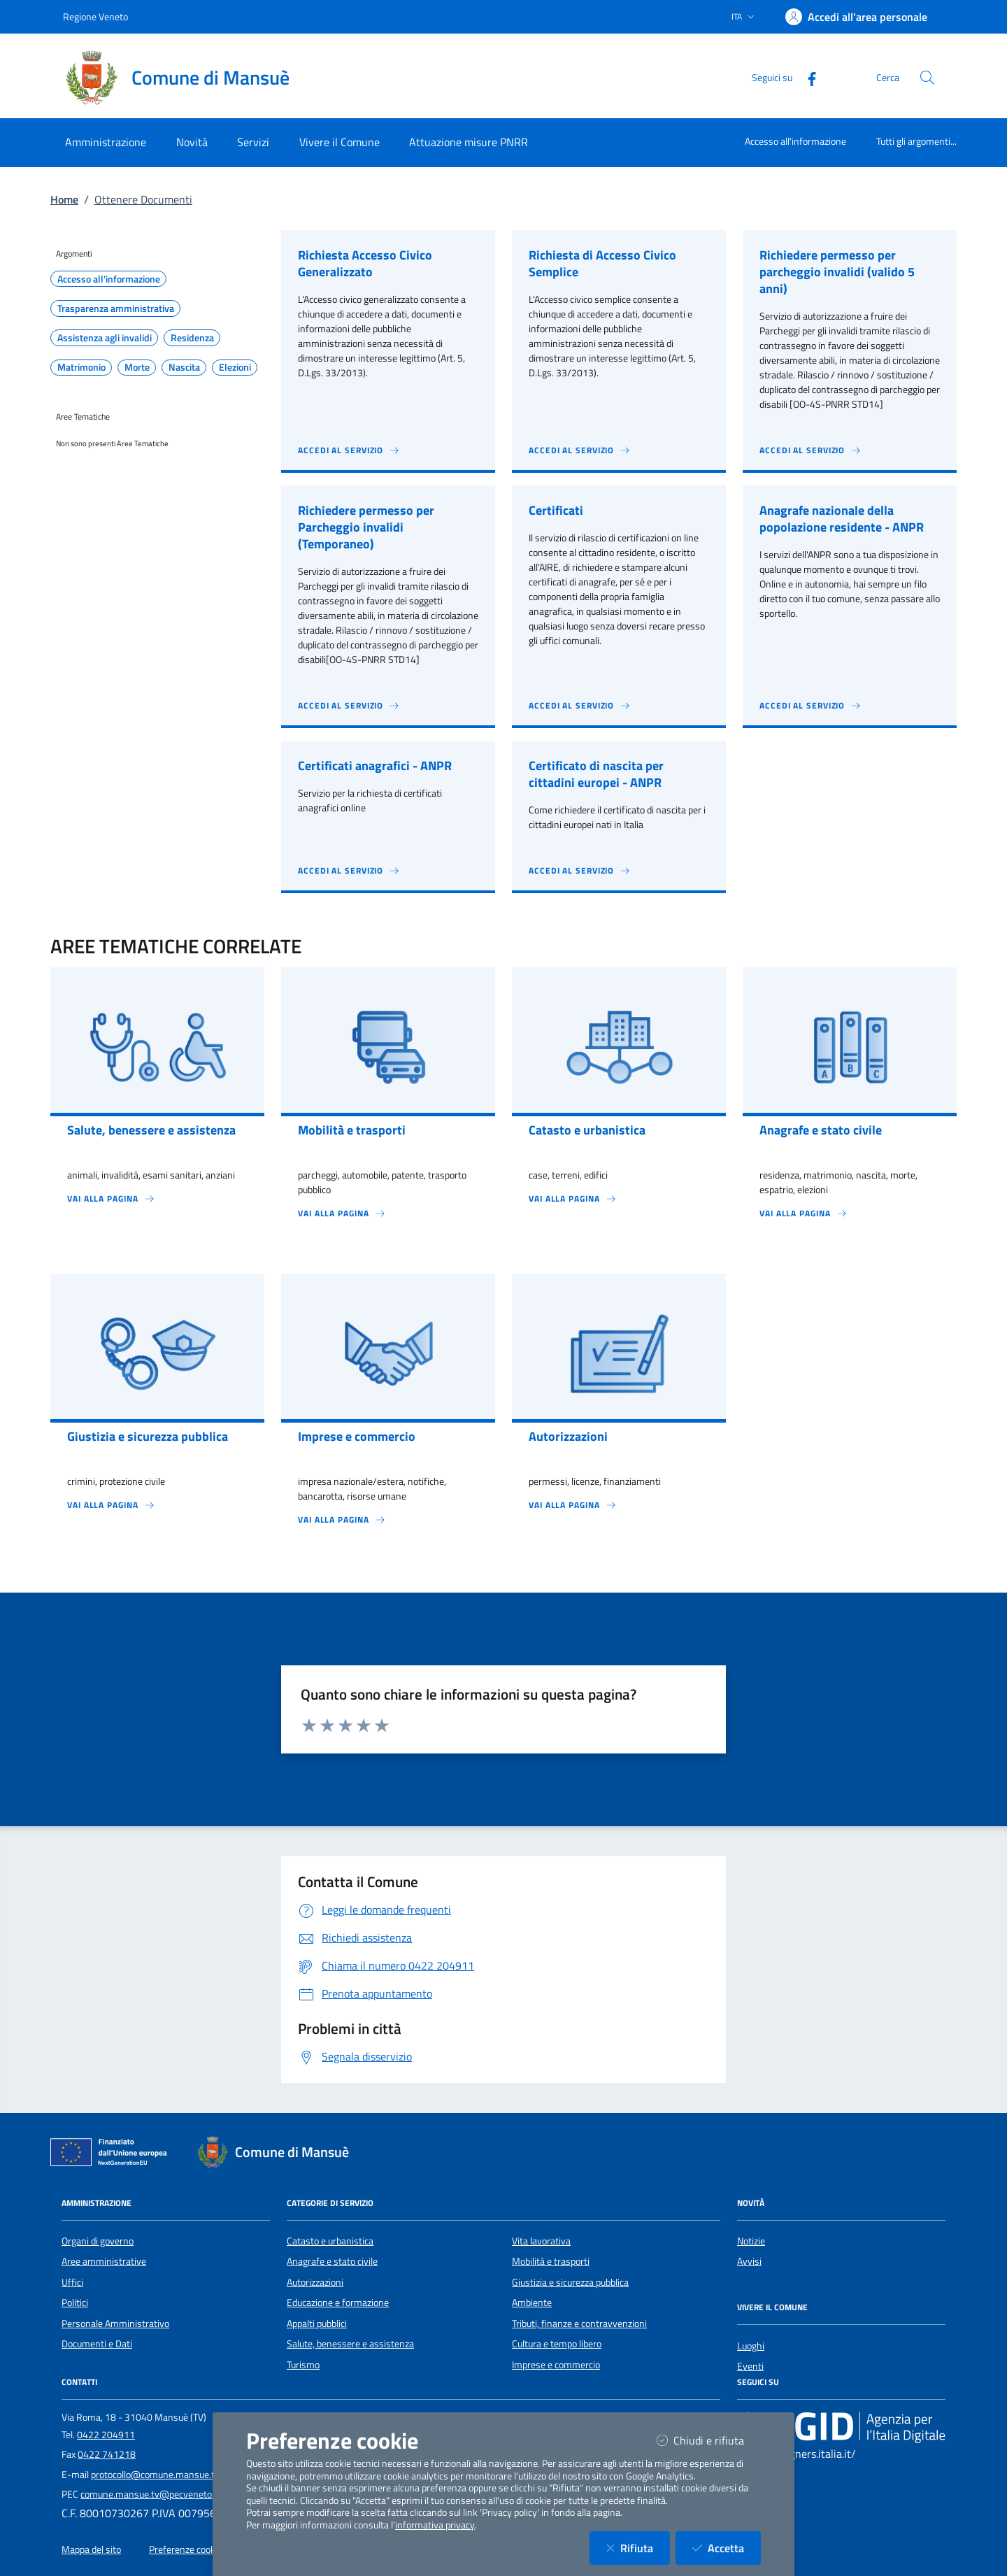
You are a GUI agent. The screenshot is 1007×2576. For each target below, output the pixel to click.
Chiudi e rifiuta (709, 2440)
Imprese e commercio (556, 2364)
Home (64, 199)
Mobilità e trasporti (551, 2261)
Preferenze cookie (185, 2549)
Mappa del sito (91, 2549)
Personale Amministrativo (115, 2323)
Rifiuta (638, 2547)
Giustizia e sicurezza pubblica (570, 2282)
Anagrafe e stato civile (332, 2261)
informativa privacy (435, 2525)
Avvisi (749, 2261)
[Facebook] (806, 77)
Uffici (72, 2282)
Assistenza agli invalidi (104, 338)
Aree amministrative (104, 2261)
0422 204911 (106, 2434)
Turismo (303, 2364)
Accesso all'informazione (795, 141)
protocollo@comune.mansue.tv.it (159, 2474)
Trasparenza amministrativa (115, 308)
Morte (137, 367)
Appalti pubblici (317, 2323)
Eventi (750, 2366)
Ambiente (532, 2302)
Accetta (726, 2547)
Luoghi (750, 2346)
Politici (75, 2302)
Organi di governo (98, 2241)
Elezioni (235, 367)
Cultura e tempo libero (556, 2343)
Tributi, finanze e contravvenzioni (579, 2323)
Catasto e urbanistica (330, 2241)
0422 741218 (107, 2454)
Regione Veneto (95, 16)
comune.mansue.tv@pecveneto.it (150, 2494)
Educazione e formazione (338, 2302)
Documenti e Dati (97, 2343)
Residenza (192, 338)
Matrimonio (81, 367)
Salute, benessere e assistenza (350, 2343)
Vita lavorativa (541, 2241)
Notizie (751, 2241)
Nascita (184, 367)
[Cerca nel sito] (927, 77)
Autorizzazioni (315, 2282)
